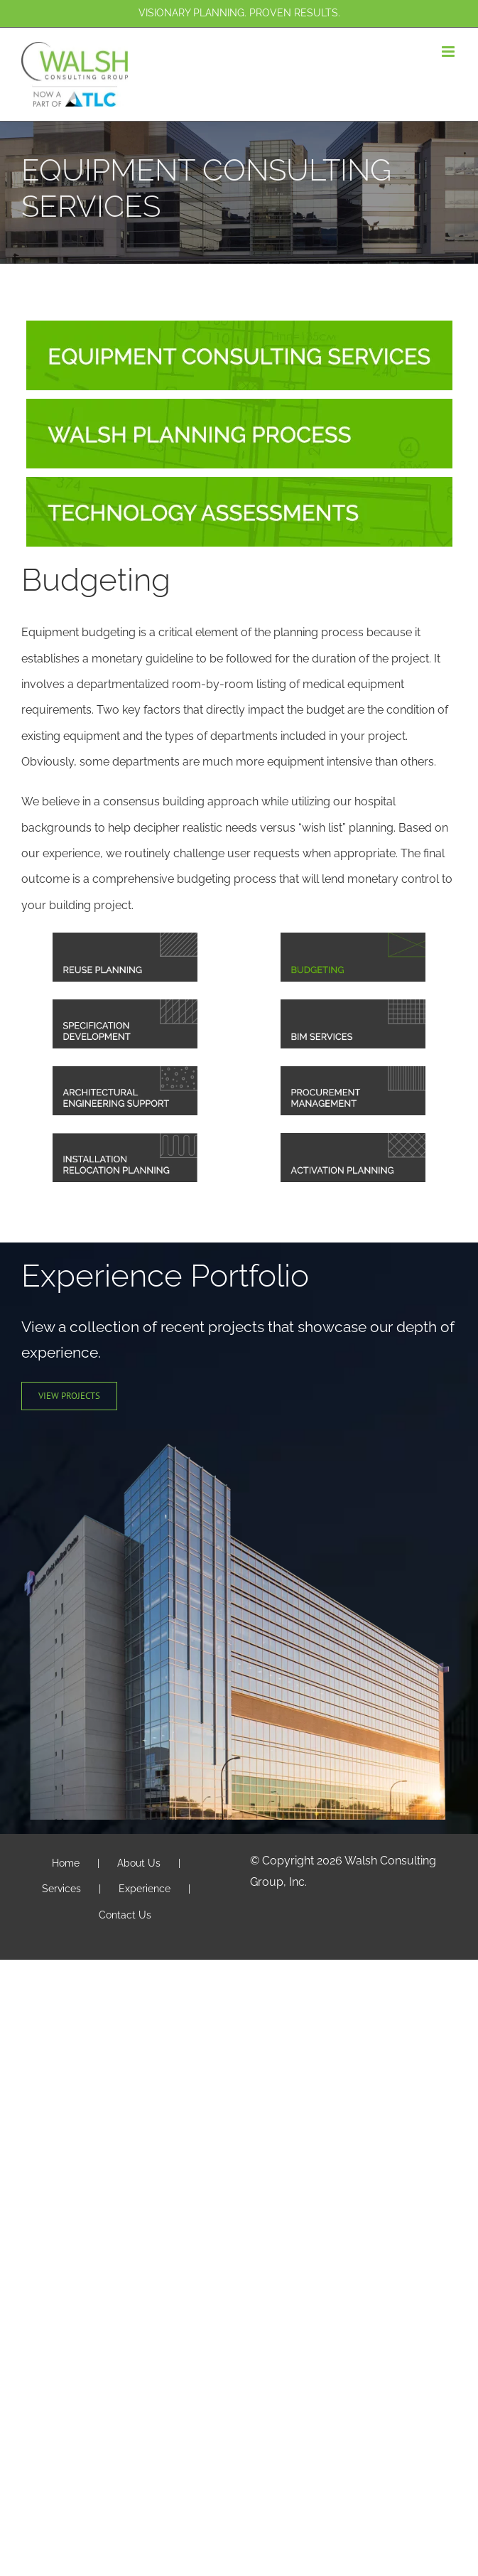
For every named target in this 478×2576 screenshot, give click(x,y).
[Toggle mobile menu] (449, 51)
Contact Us (125, 1915)
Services (61, 1888)
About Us (139, 1863)
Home (66, 1863)
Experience (144, 1888)
